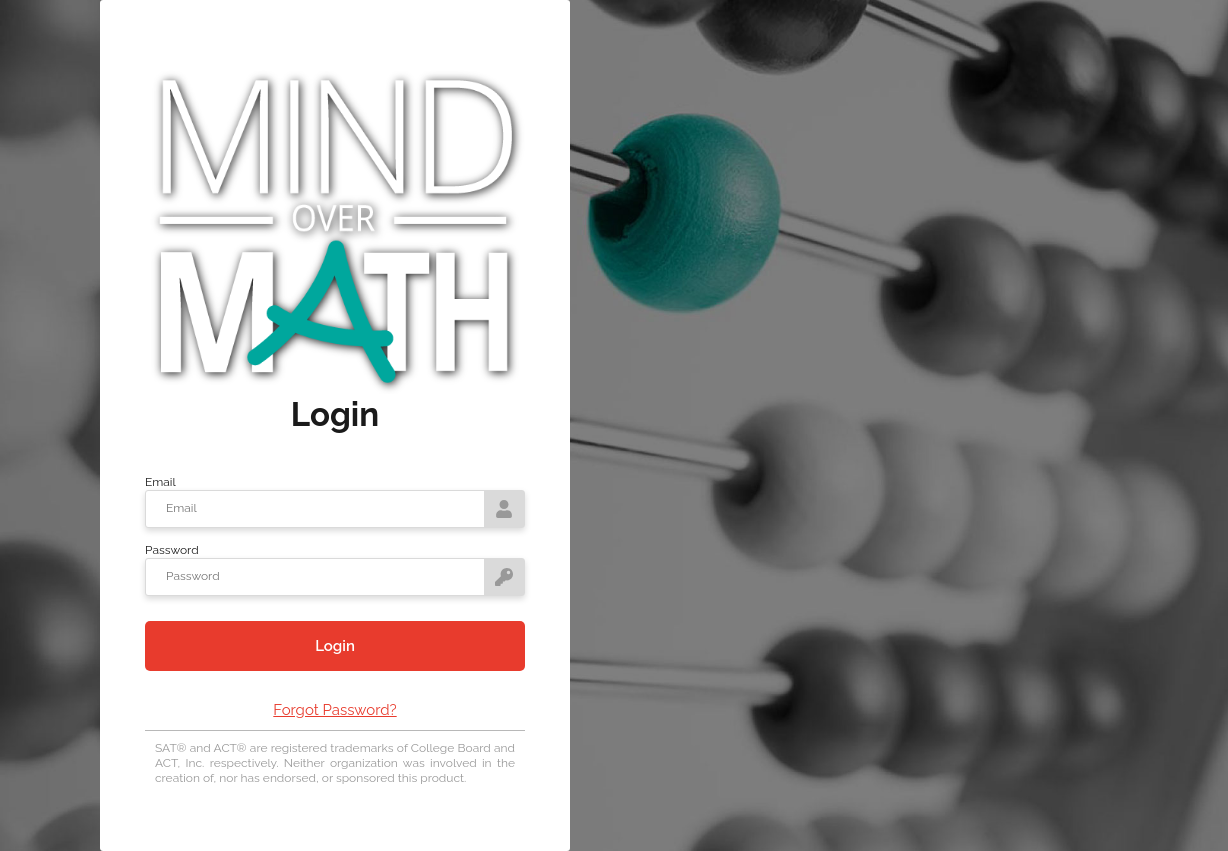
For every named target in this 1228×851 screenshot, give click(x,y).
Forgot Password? (334, 710)
